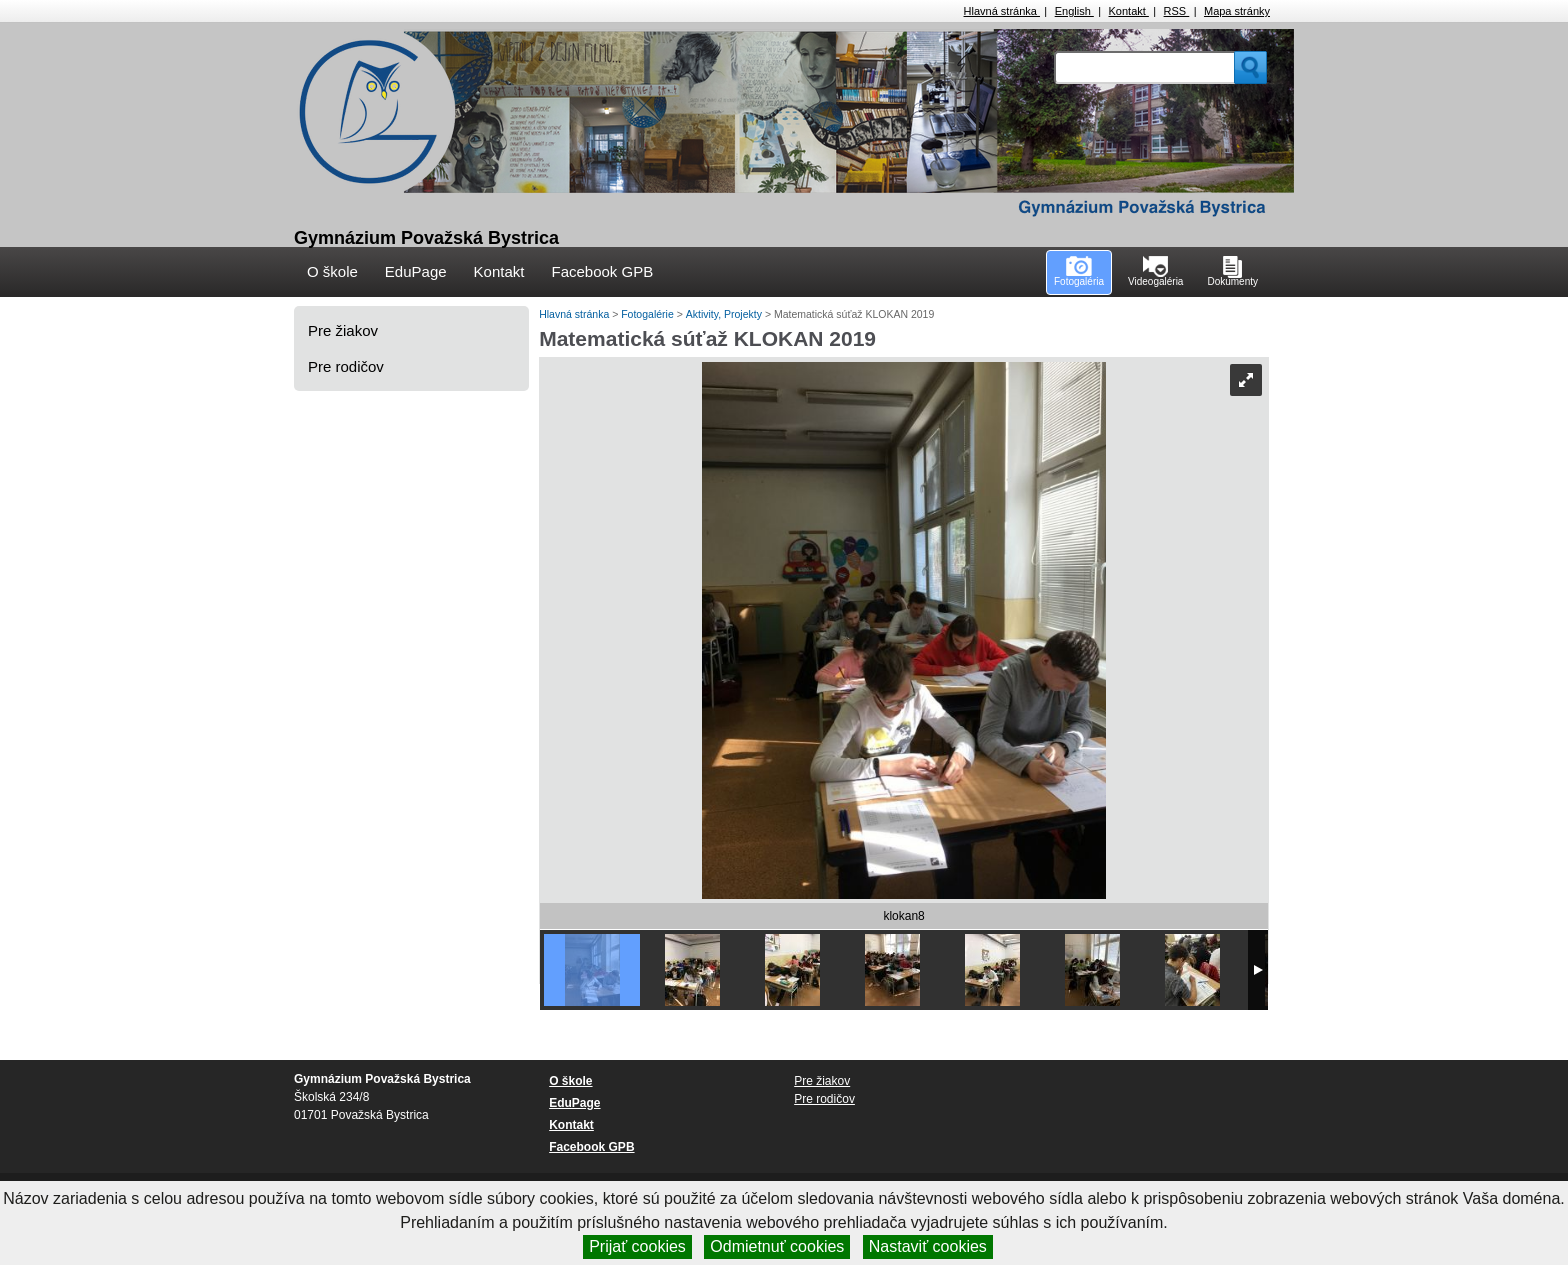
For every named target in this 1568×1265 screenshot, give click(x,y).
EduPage (416, 271)
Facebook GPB (602, 271)
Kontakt (1129, 11)
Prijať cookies (637, 1246)
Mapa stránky (1237, 11)
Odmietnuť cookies (777, 1246)
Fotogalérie (648, 314)
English (1074, 11)
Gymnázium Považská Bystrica (426, 238)
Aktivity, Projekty (725, 314)
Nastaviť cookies (928, 1246)
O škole (332, 271)
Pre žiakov (343, 330)
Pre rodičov (346, 366)
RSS (1177, 11)
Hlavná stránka (1002, 11)
